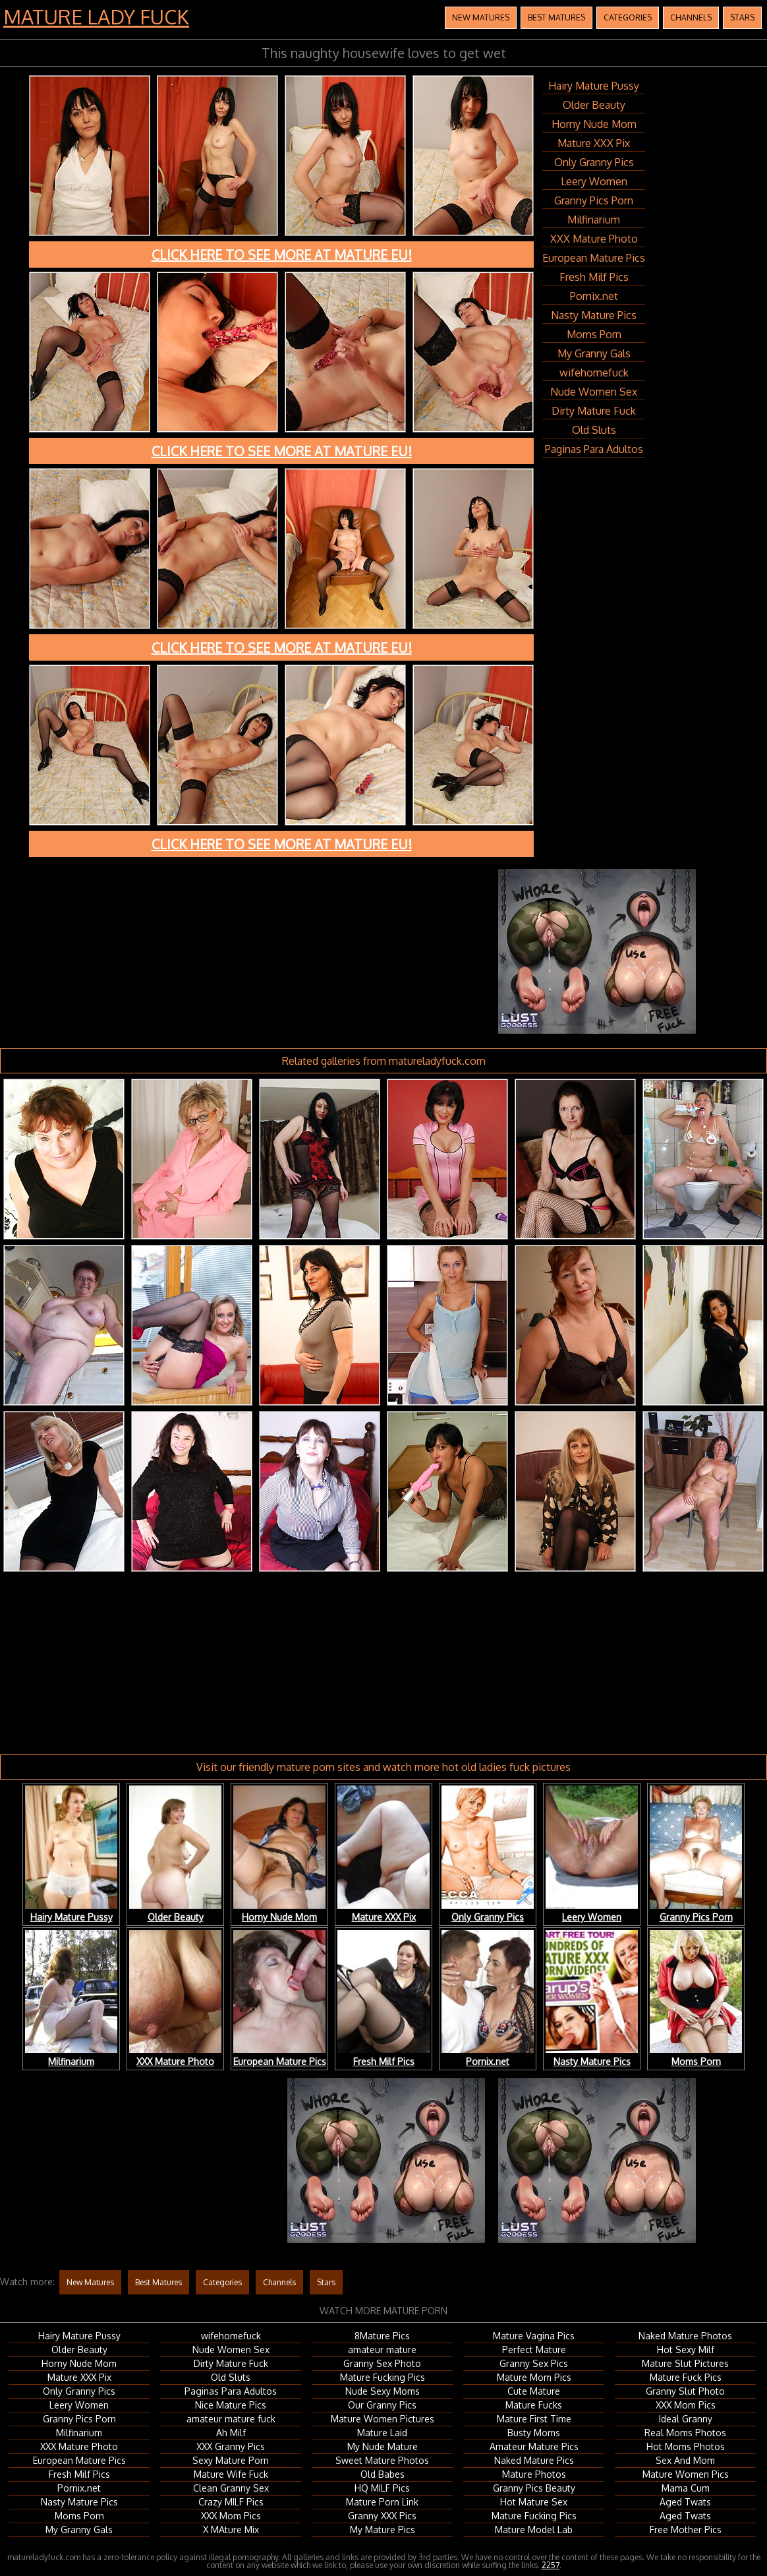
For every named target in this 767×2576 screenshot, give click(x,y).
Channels (691, 17)
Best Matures (556, 17)
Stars (742, 17)
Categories (628, 17)
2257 (550, 2565)
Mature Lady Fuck (96, 16)
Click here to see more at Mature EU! (282, 254)
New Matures (480, 17)
